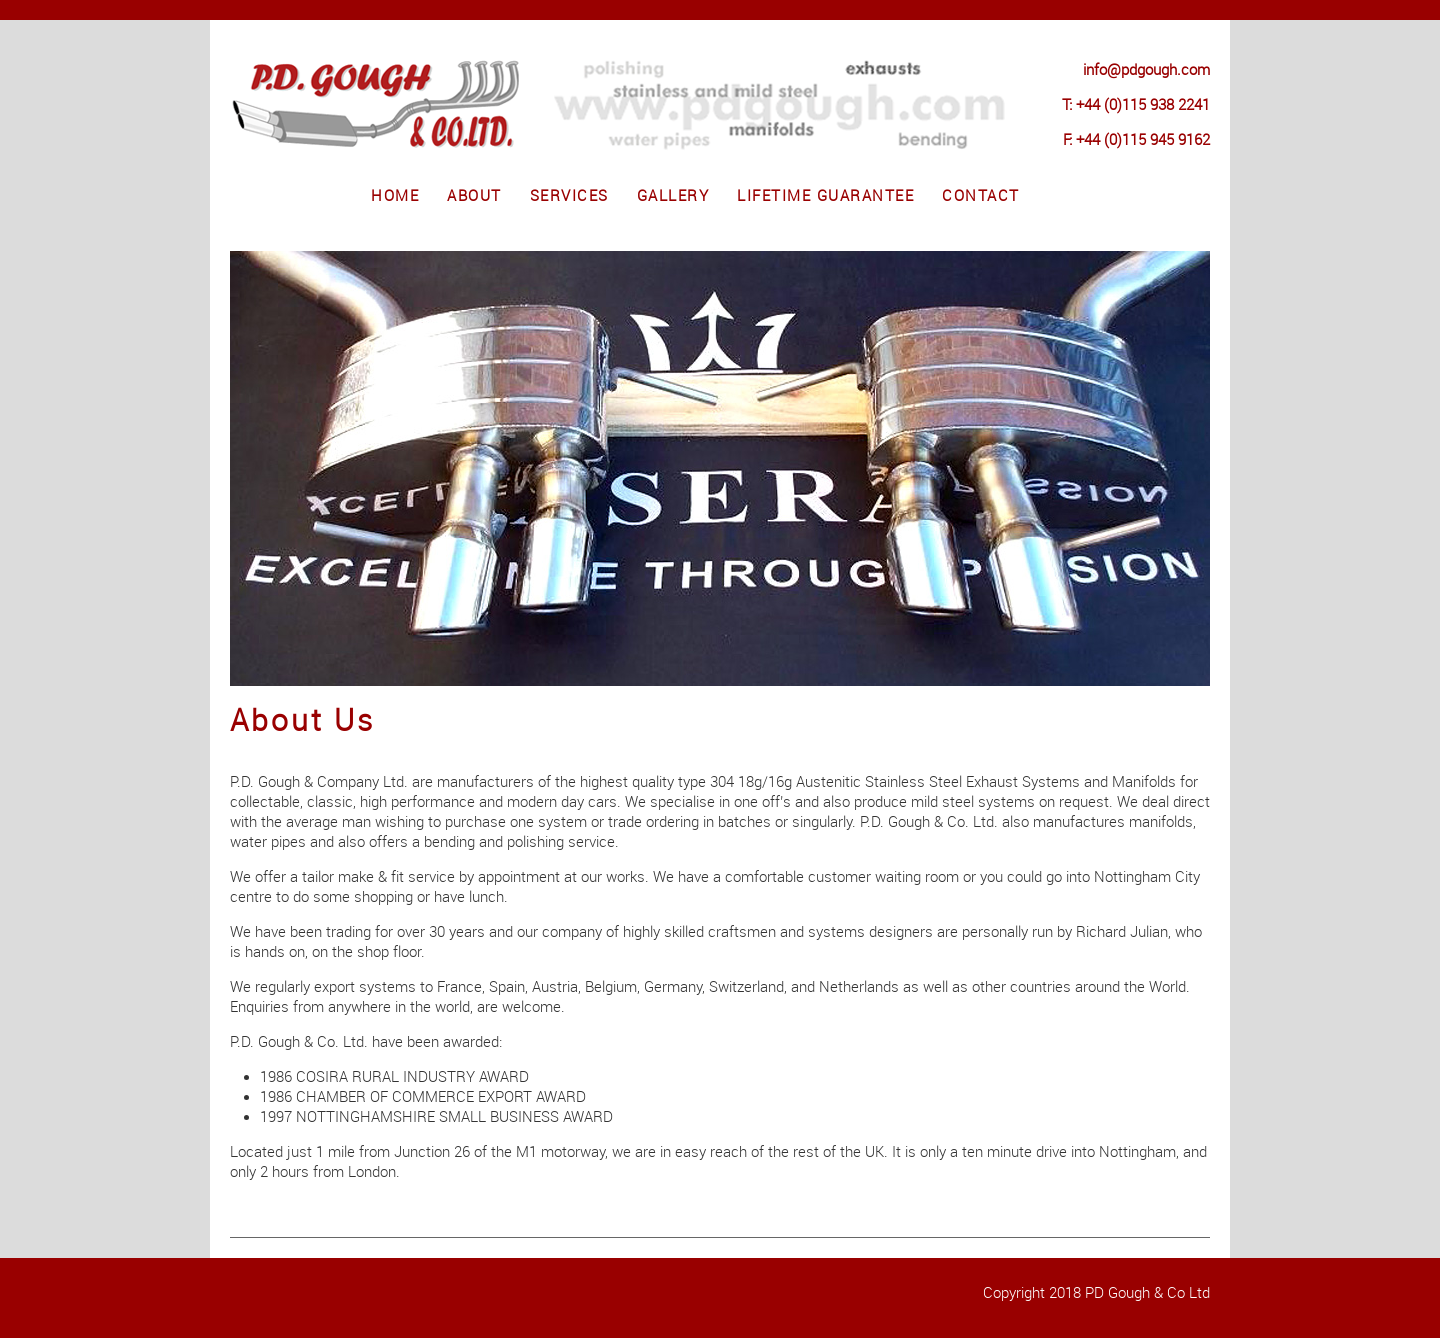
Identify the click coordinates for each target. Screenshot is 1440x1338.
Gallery (673, 196)
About (474, 196)
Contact (981, 196)
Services (569, 196)
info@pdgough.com (1146, 70)
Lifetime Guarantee (825, 196)
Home (395, 196)
